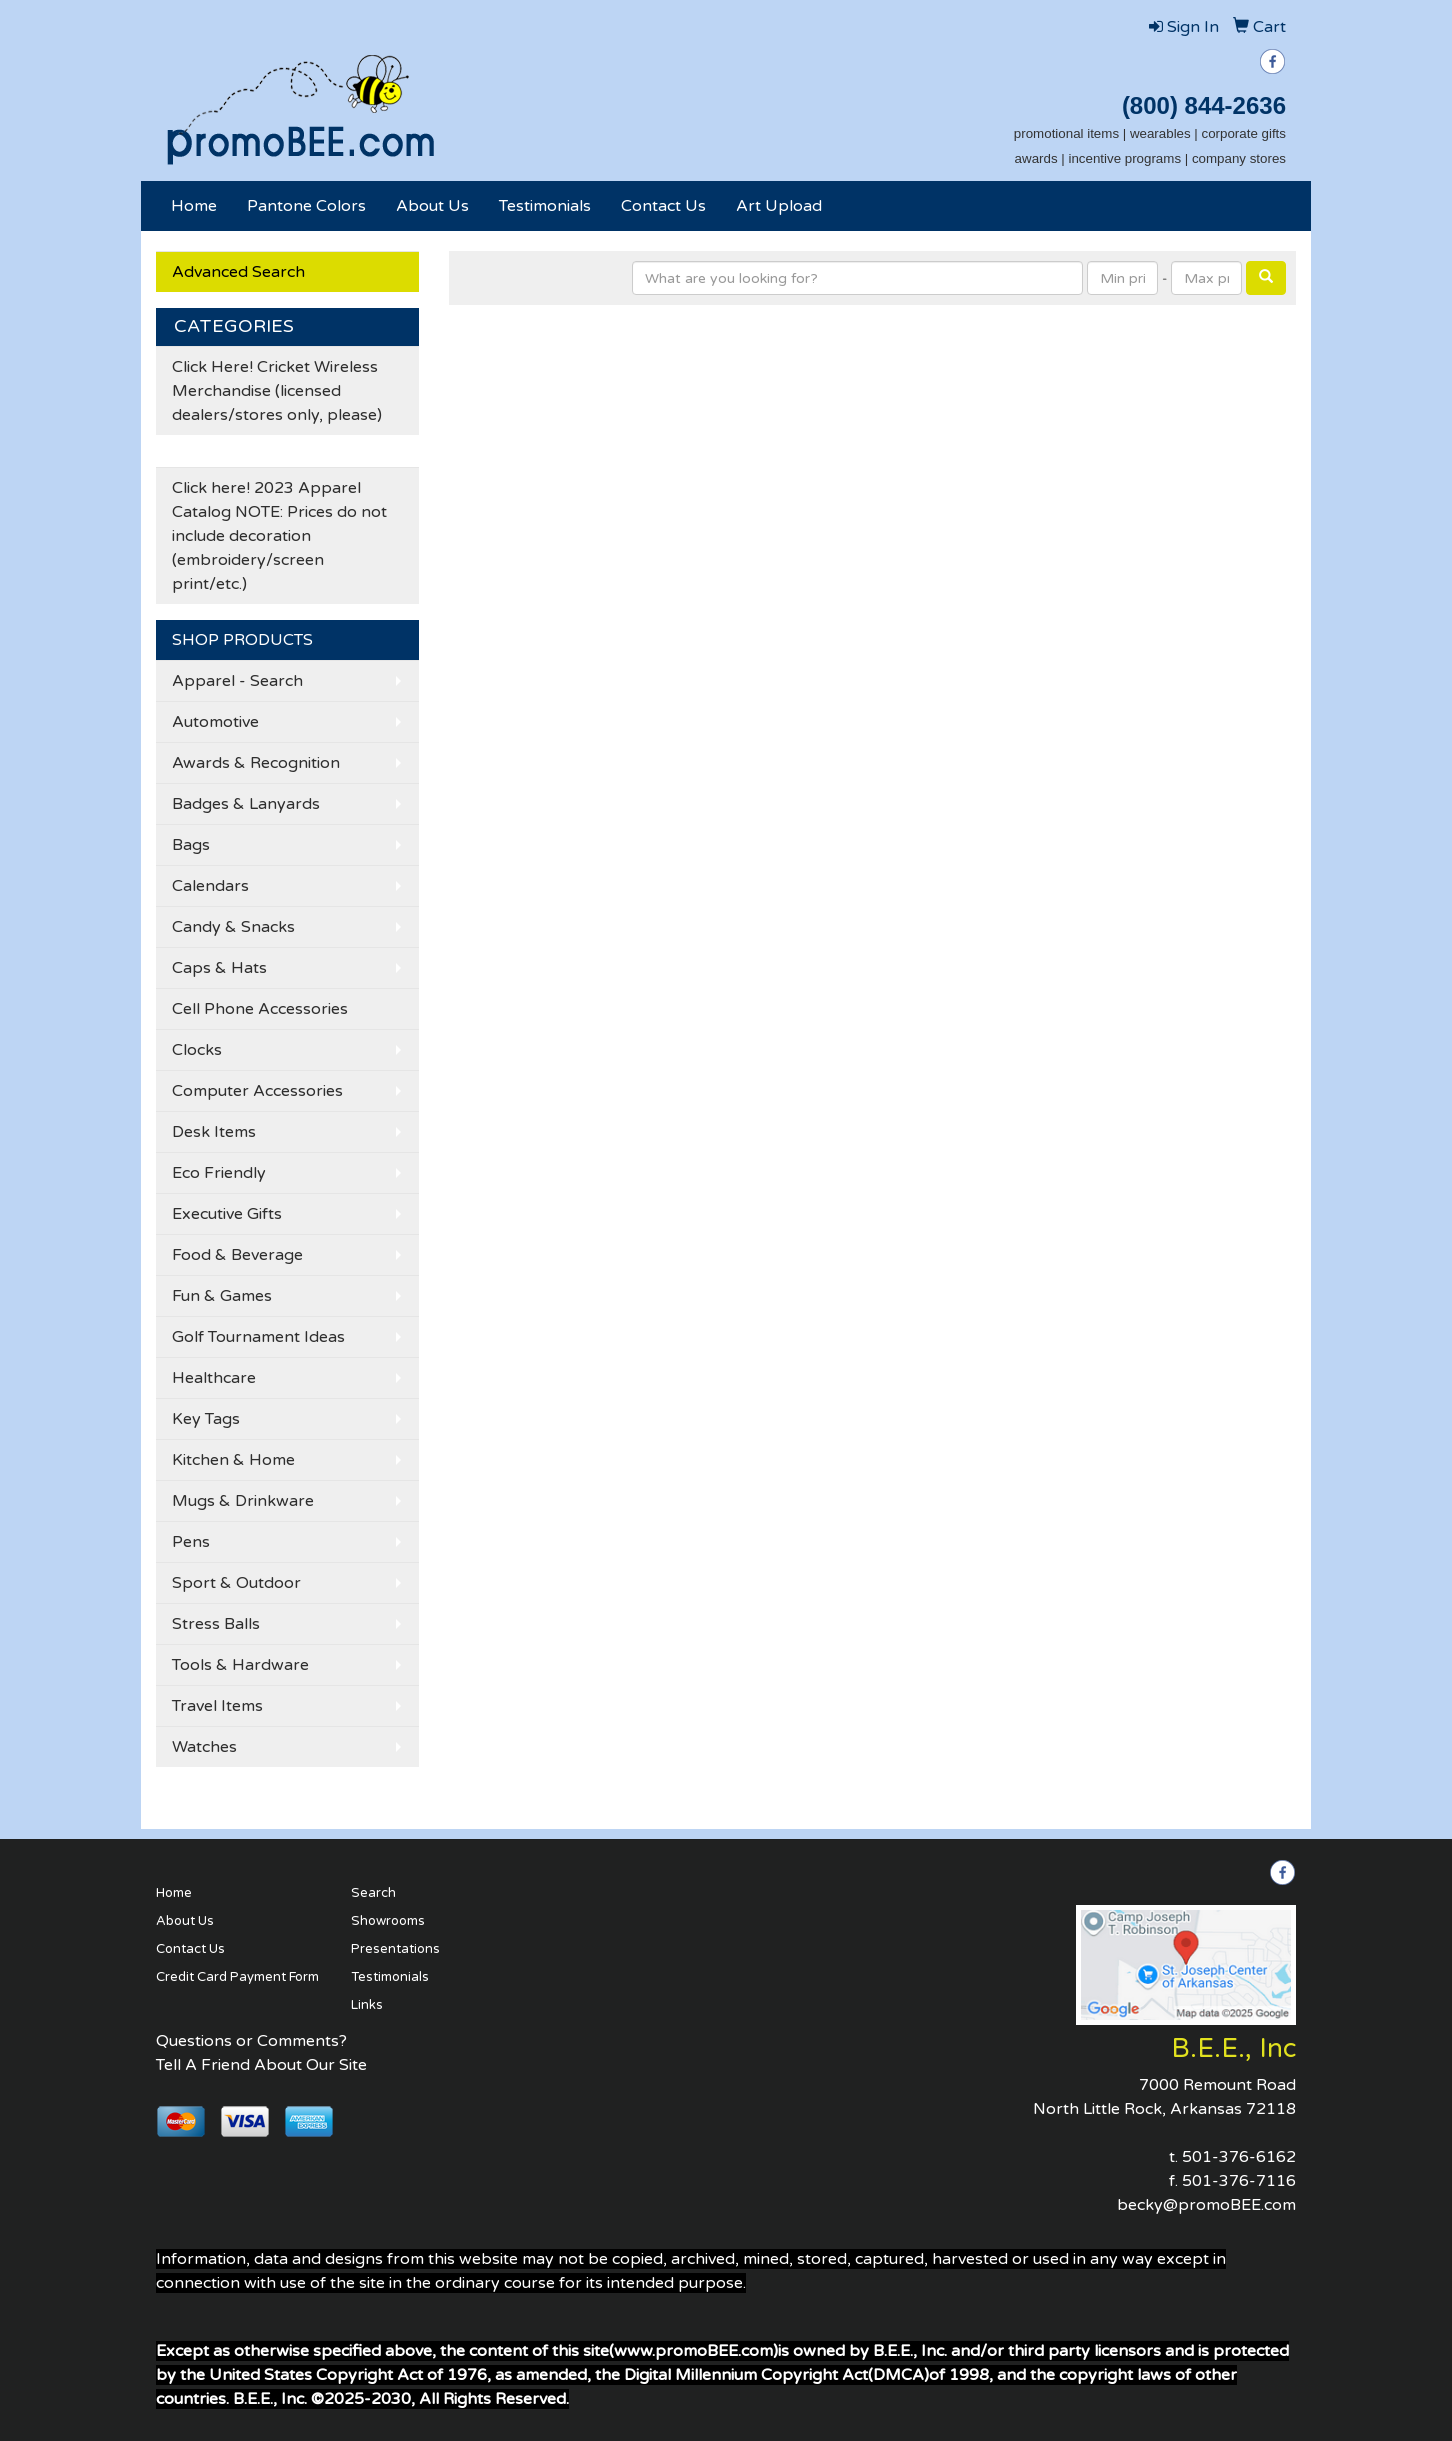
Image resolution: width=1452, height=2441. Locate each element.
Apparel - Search (237, 681)
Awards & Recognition (256, 763)
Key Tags (206, 1419)
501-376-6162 (1239, 2157)
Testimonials (545, 206)
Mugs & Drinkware (243, 1501)
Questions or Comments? (251, 2041)
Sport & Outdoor (236, 1583)
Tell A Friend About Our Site (261, 2065)
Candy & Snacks (233, 927)
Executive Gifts (227, 1214)
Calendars (210, 886)
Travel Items (217, 1706)
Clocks (197, 1050)
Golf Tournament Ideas (258, 1337)
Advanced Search (238, 272)
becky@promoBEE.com (1206, 2205)
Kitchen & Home (233, 1460)
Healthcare (214, 1378)
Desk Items (214, 1132)
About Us (432, 206)
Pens (191, 1542)
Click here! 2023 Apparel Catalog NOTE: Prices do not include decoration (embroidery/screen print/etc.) (279, 536)
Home (194, 206)
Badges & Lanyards (246, 804)
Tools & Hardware (240, 1665)
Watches (204, 1747)
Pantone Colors (306, 206)
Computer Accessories (257, 1091)
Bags (191, 845)
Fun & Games (222, 1296)
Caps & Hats (219, 968)
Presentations (395, 1949)
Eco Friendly (219, 1173)
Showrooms (388, 1921)
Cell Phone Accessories (260, 1009)
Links (367, 2005)
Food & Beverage (237, 1255)
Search (373, 1893)
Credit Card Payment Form (237, 1977)
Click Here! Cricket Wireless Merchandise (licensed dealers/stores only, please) (277, 391)
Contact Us (663, 206)
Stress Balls (216, 1624)
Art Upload (779, 206)
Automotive (215, 722)
